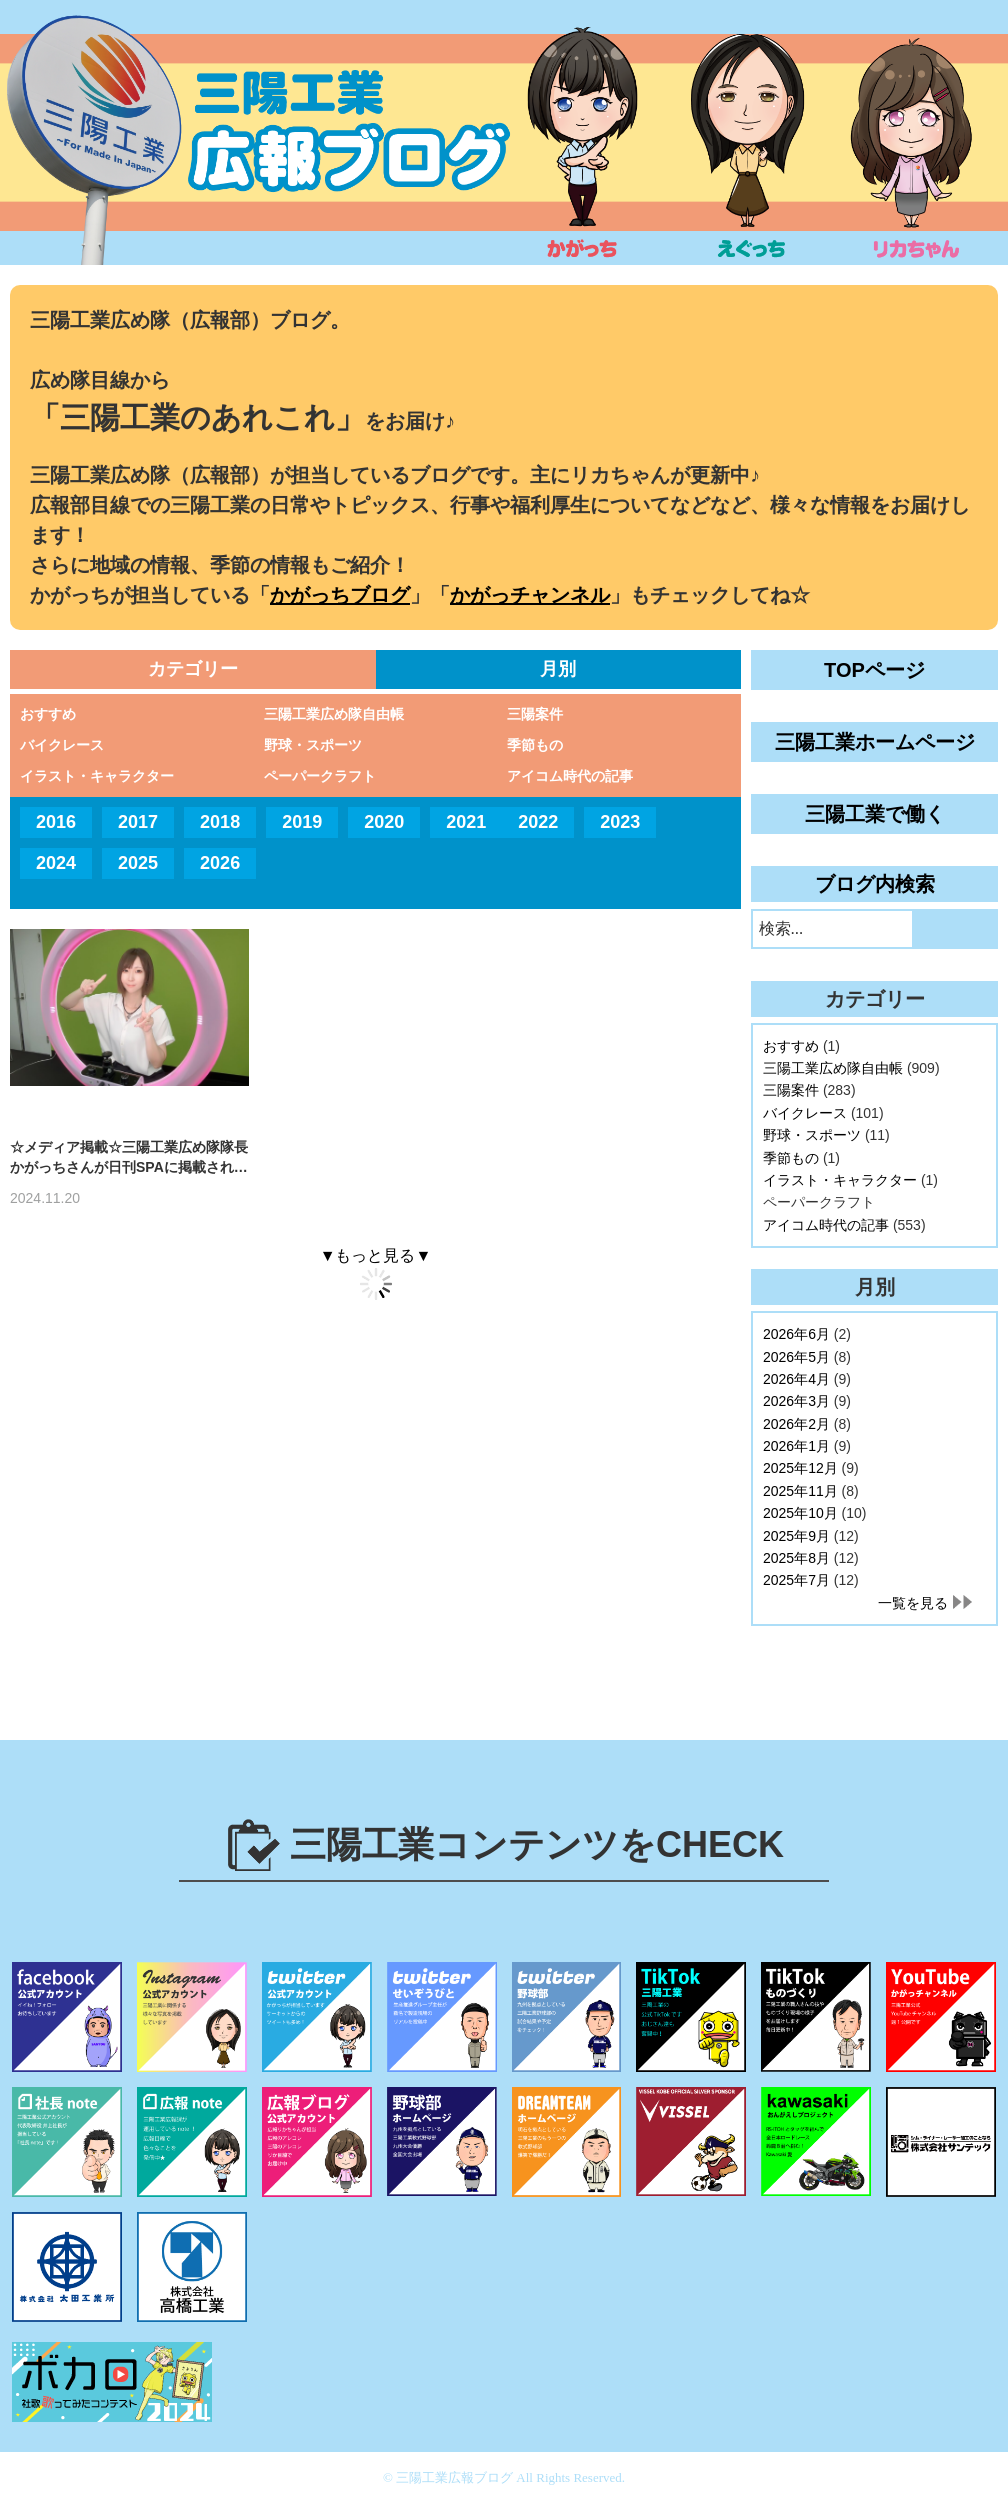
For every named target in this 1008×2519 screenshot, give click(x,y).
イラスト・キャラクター (97, 776)
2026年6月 (796, 1334)
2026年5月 (796, 1357)
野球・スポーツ (313, 745)
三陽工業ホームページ (875, 742)
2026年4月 (796, 1379)
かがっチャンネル (530, 595)
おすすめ (48, 714)
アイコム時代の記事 (570, 776)
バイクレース (62, 745)
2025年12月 (800, 1468)
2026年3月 (796, 1401)
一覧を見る (913, 1603)
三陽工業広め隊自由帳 (334, 714)
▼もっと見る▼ (376, 1255)
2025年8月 (796, 1558)
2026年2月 (796, 1424)
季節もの (535, 745)
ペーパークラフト (320, 776)
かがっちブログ (340, 595)
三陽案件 (535, 714)
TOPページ (874, 670)
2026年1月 (796, 1446)
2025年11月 (800, 1491)
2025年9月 (796, 1536)
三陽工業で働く (875, 814)
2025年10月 (800, 1513)
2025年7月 (796, 1580)
